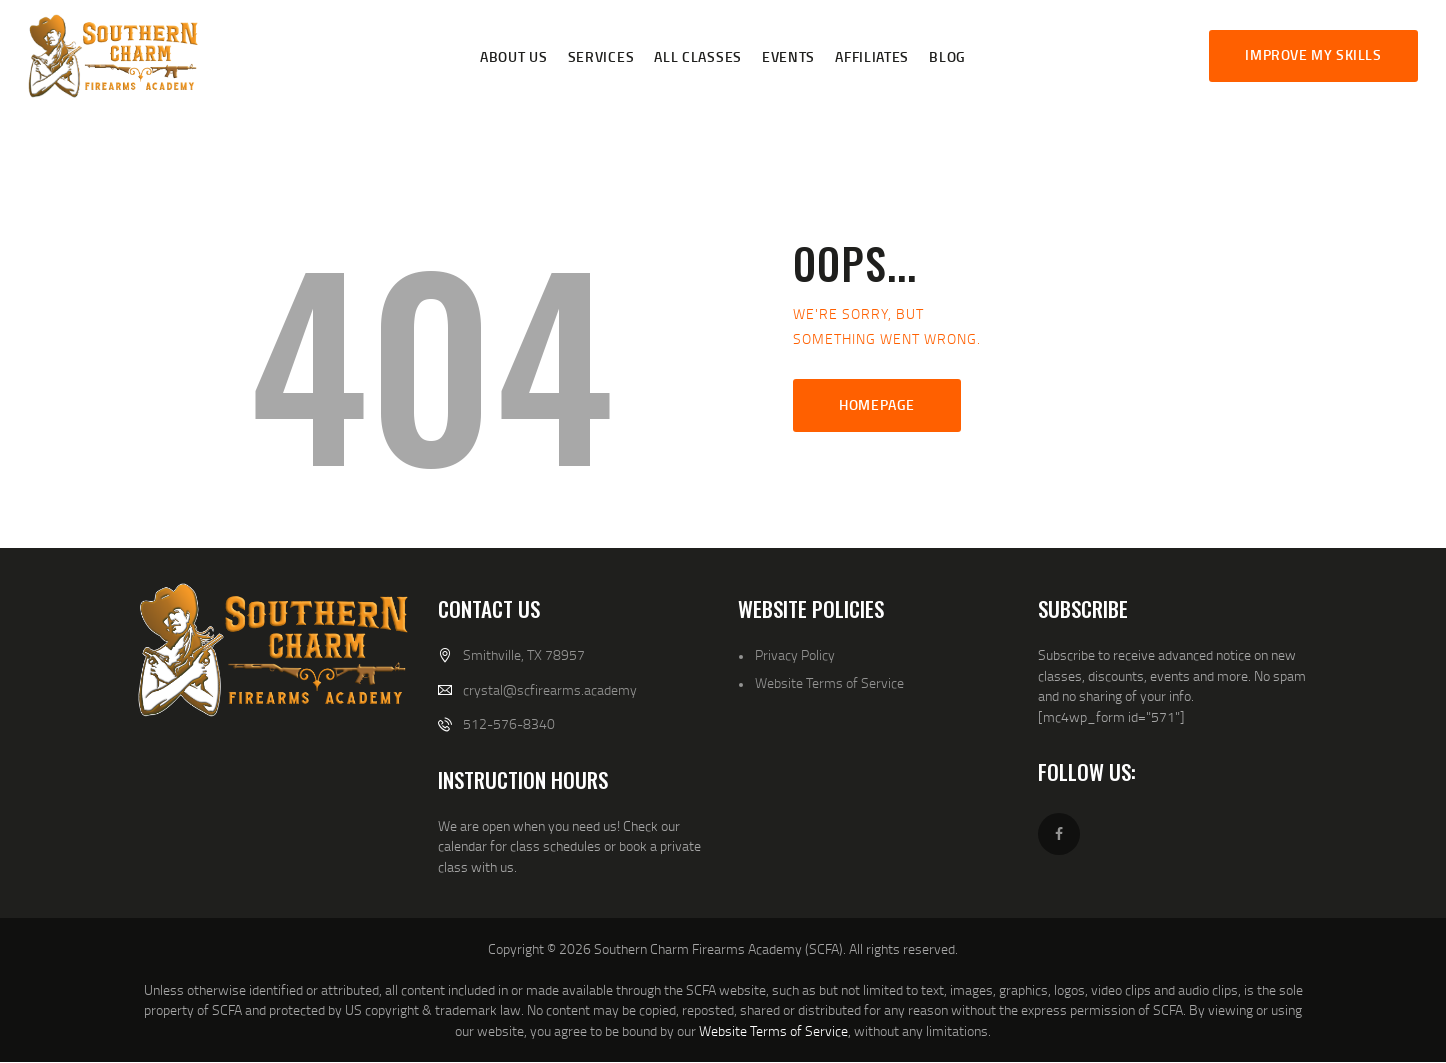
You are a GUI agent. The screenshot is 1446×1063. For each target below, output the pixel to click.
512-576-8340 (509, 723)
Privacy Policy (795, 654)
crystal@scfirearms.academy (550, 689)
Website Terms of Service (829, 682)
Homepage (877, 404)
